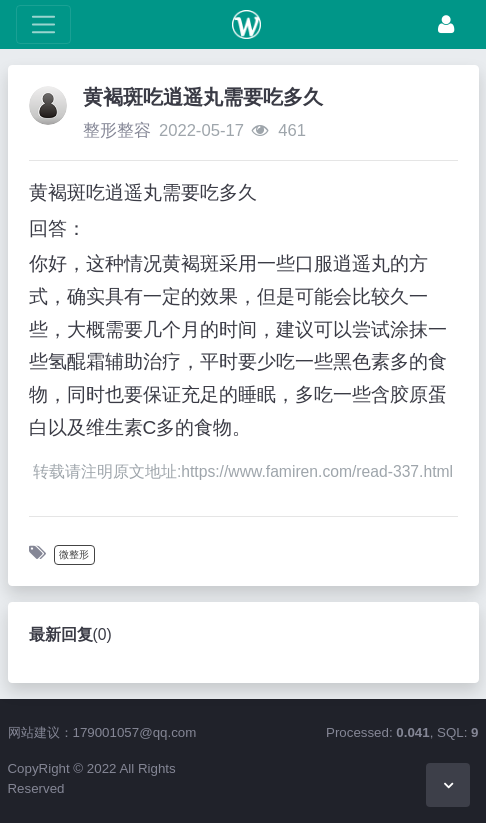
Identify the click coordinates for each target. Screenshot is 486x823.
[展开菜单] (43, 24)
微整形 (74, 554)
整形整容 (117, 130)
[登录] (446, 24)
